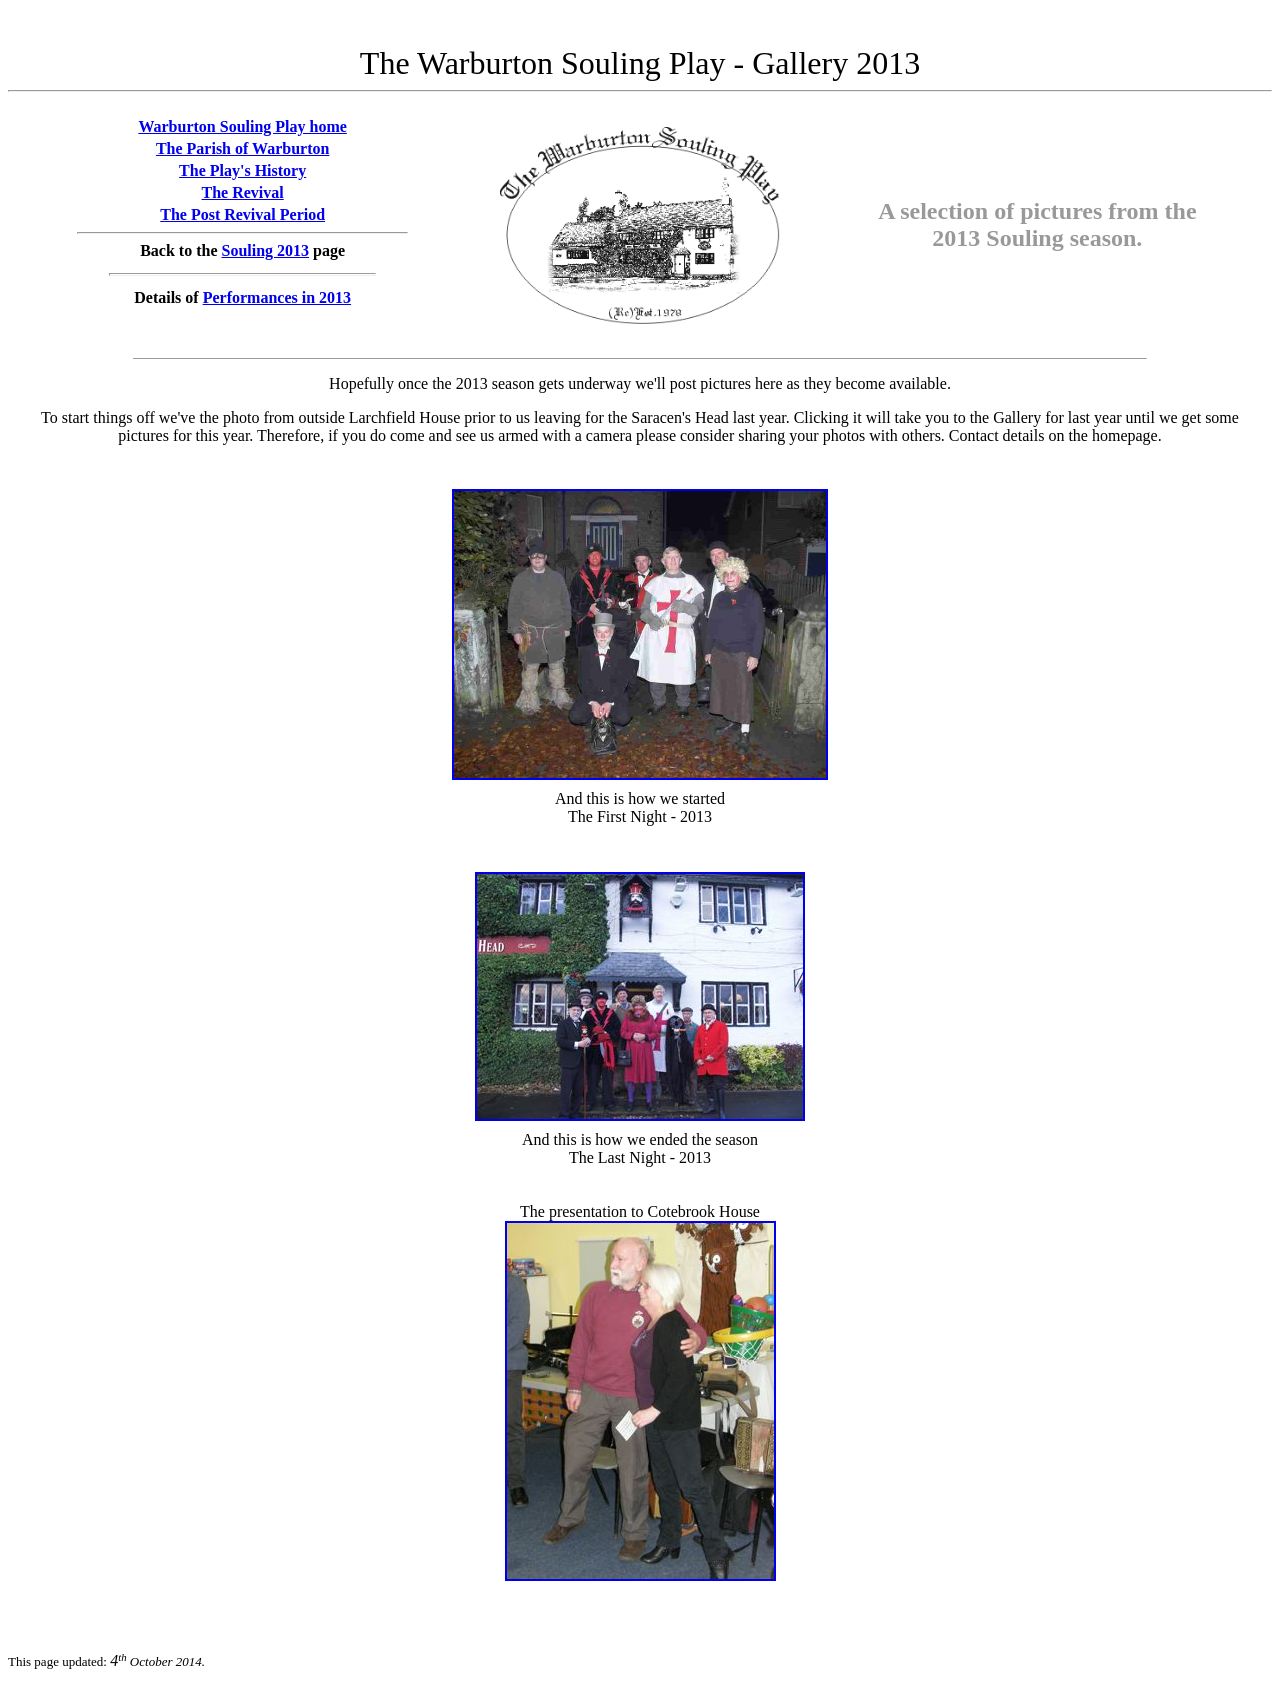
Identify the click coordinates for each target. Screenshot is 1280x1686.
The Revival (243, 192)
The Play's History (242, 170)
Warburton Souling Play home (242, 126)
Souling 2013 (266, 250)
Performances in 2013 (277, 297)
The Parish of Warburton (243, 148)
